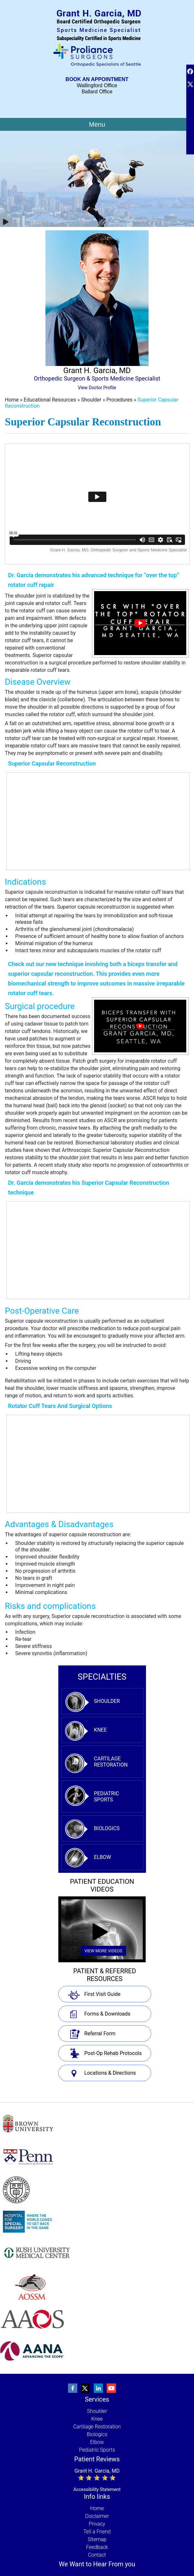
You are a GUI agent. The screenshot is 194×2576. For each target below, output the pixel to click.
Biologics (107, 1828)
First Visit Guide (102, 1994)
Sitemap (97, 2539)
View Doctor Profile (97, 387)
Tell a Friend (97, 2532)
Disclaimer (97, 2516)
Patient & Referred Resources (104, 1975)
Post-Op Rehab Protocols (113, 2053)
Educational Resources (50, 400)
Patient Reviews (97, 2459)
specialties (102, 1677)
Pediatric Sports (106, 1796)
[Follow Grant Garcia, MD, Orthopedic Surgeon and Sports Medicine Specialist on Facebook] (73, 2388)
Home (12, 400)
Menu (97, 124)
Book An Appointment (96, 79)
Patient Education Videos (102, 1885)
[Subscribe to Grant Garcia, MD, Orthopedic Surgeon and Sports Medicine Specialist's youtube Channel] (111, 2388)
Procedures (120, 400)
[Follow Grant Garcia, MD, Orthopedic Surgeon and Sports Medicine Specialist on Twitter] (86, 2388)
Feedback (97, 2547)
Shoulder (91, 400)
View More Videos (103, 1950)
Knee (100, 1730)
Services (97, 2399)
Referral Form (100, 2033)
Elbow (102, 1857)
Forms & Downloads (107, 2014)
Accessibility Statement (97, 2489)
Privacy (97, 2524)
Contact (97, 2555)
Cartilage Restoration (111, 1762)
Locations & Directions (110, 2073)
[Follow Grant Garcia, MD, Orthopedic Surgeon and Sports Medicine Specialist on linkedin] (98, 2388)
